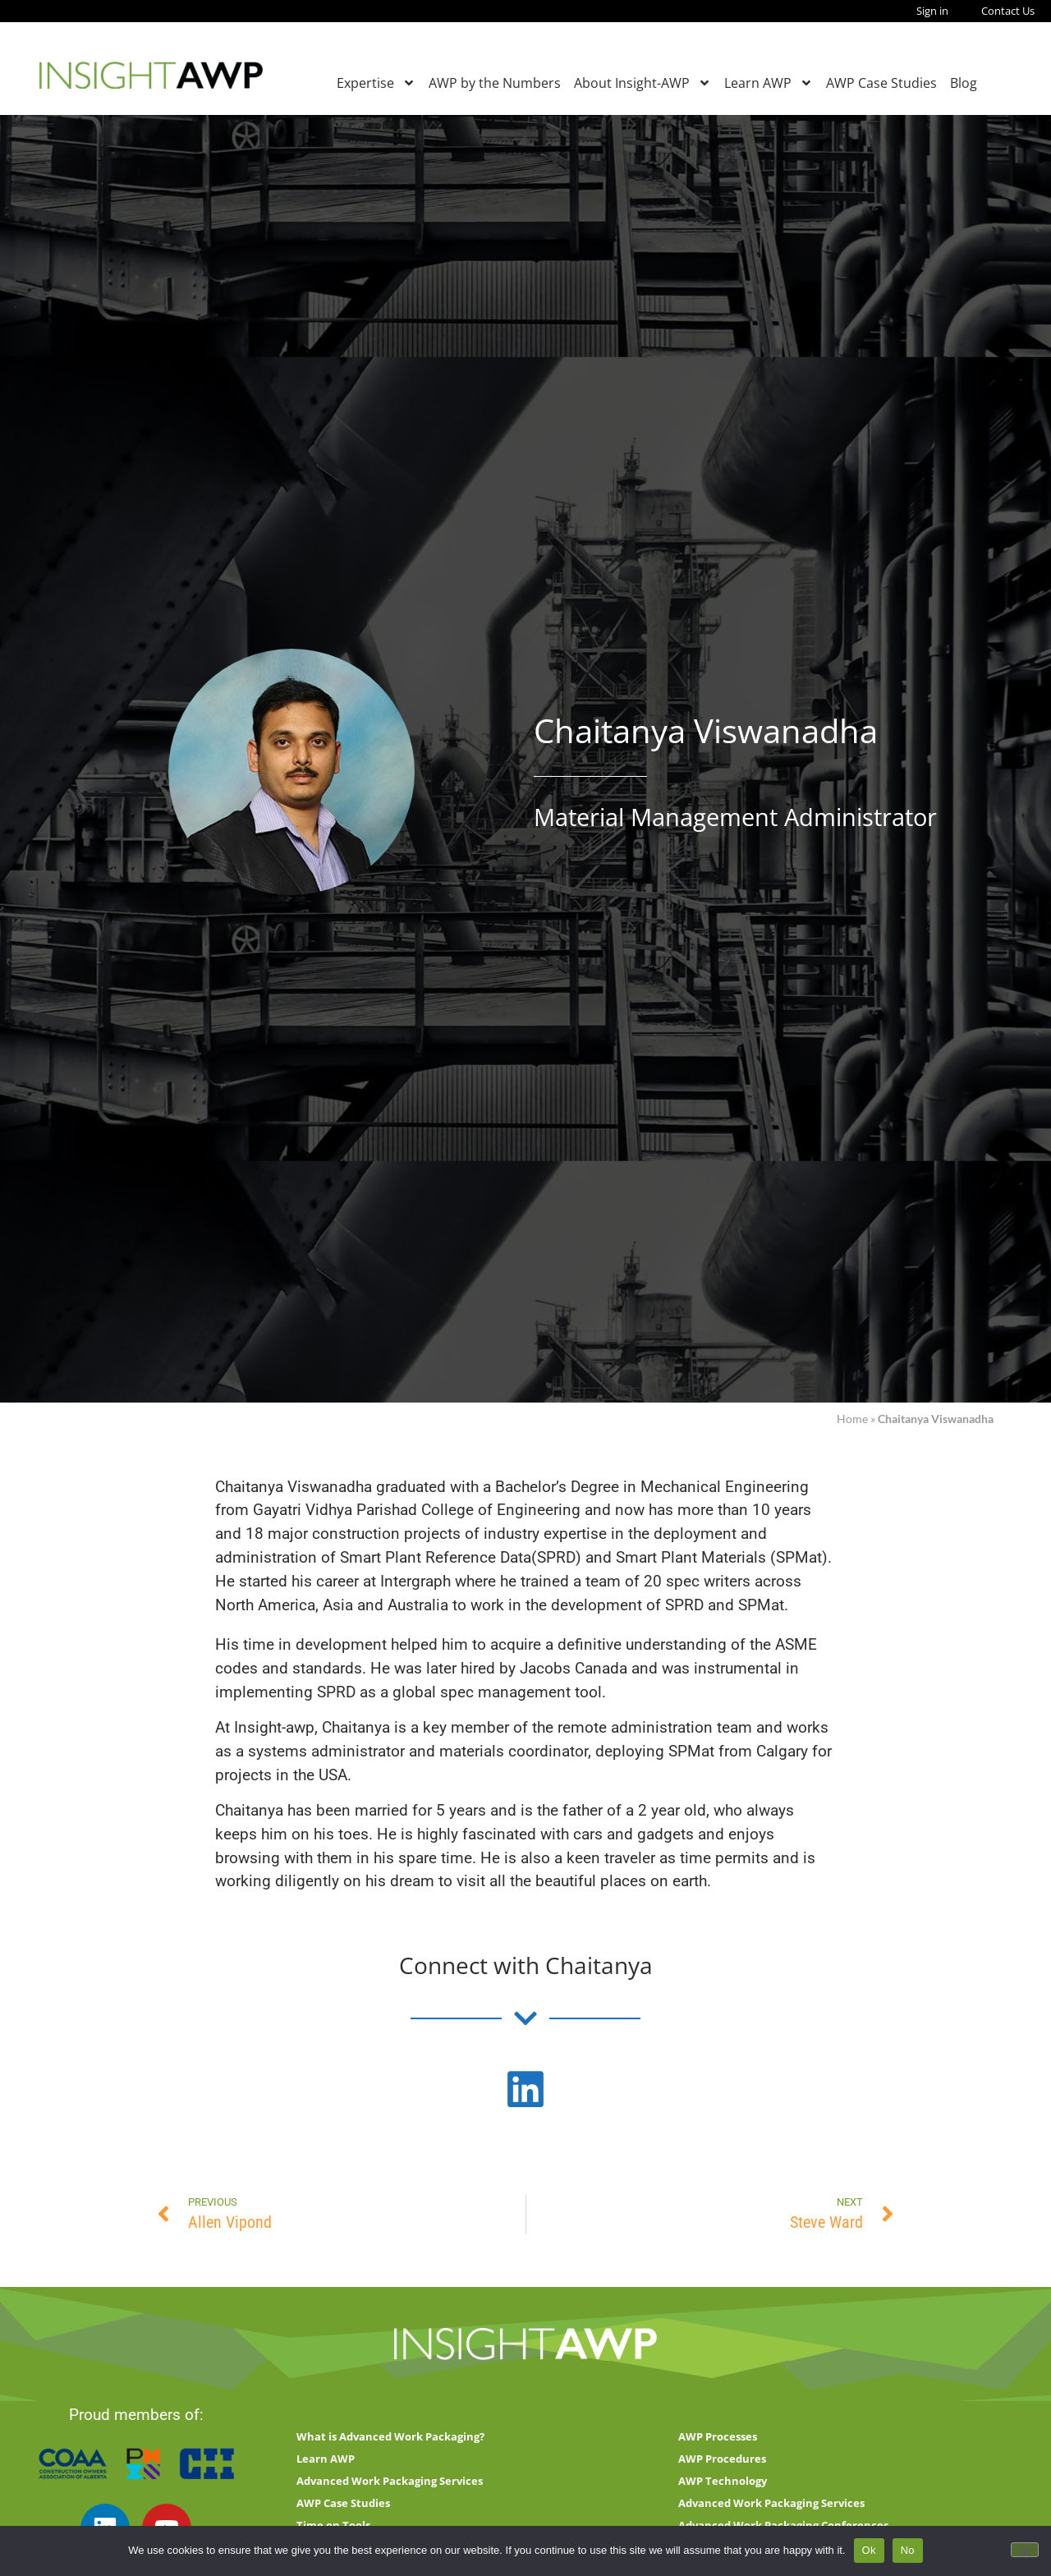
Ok (869, 2550)
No (908, 2550)
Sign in (932, 10)
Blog (963, 83)
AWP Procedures (722, 2458)
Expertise (376, 83)
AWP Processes (717, 2436)
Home (852, 1419)
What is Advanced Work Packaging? (390, 2436)
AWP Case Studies (881, 83)
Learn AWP (768, 83)
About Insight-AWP (642, 83)
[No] (1025, 2549)
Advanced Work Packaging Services (389, 2480)
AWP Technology (722, 2480)
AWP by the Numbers (495, 83)
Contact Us (1008, 10)
